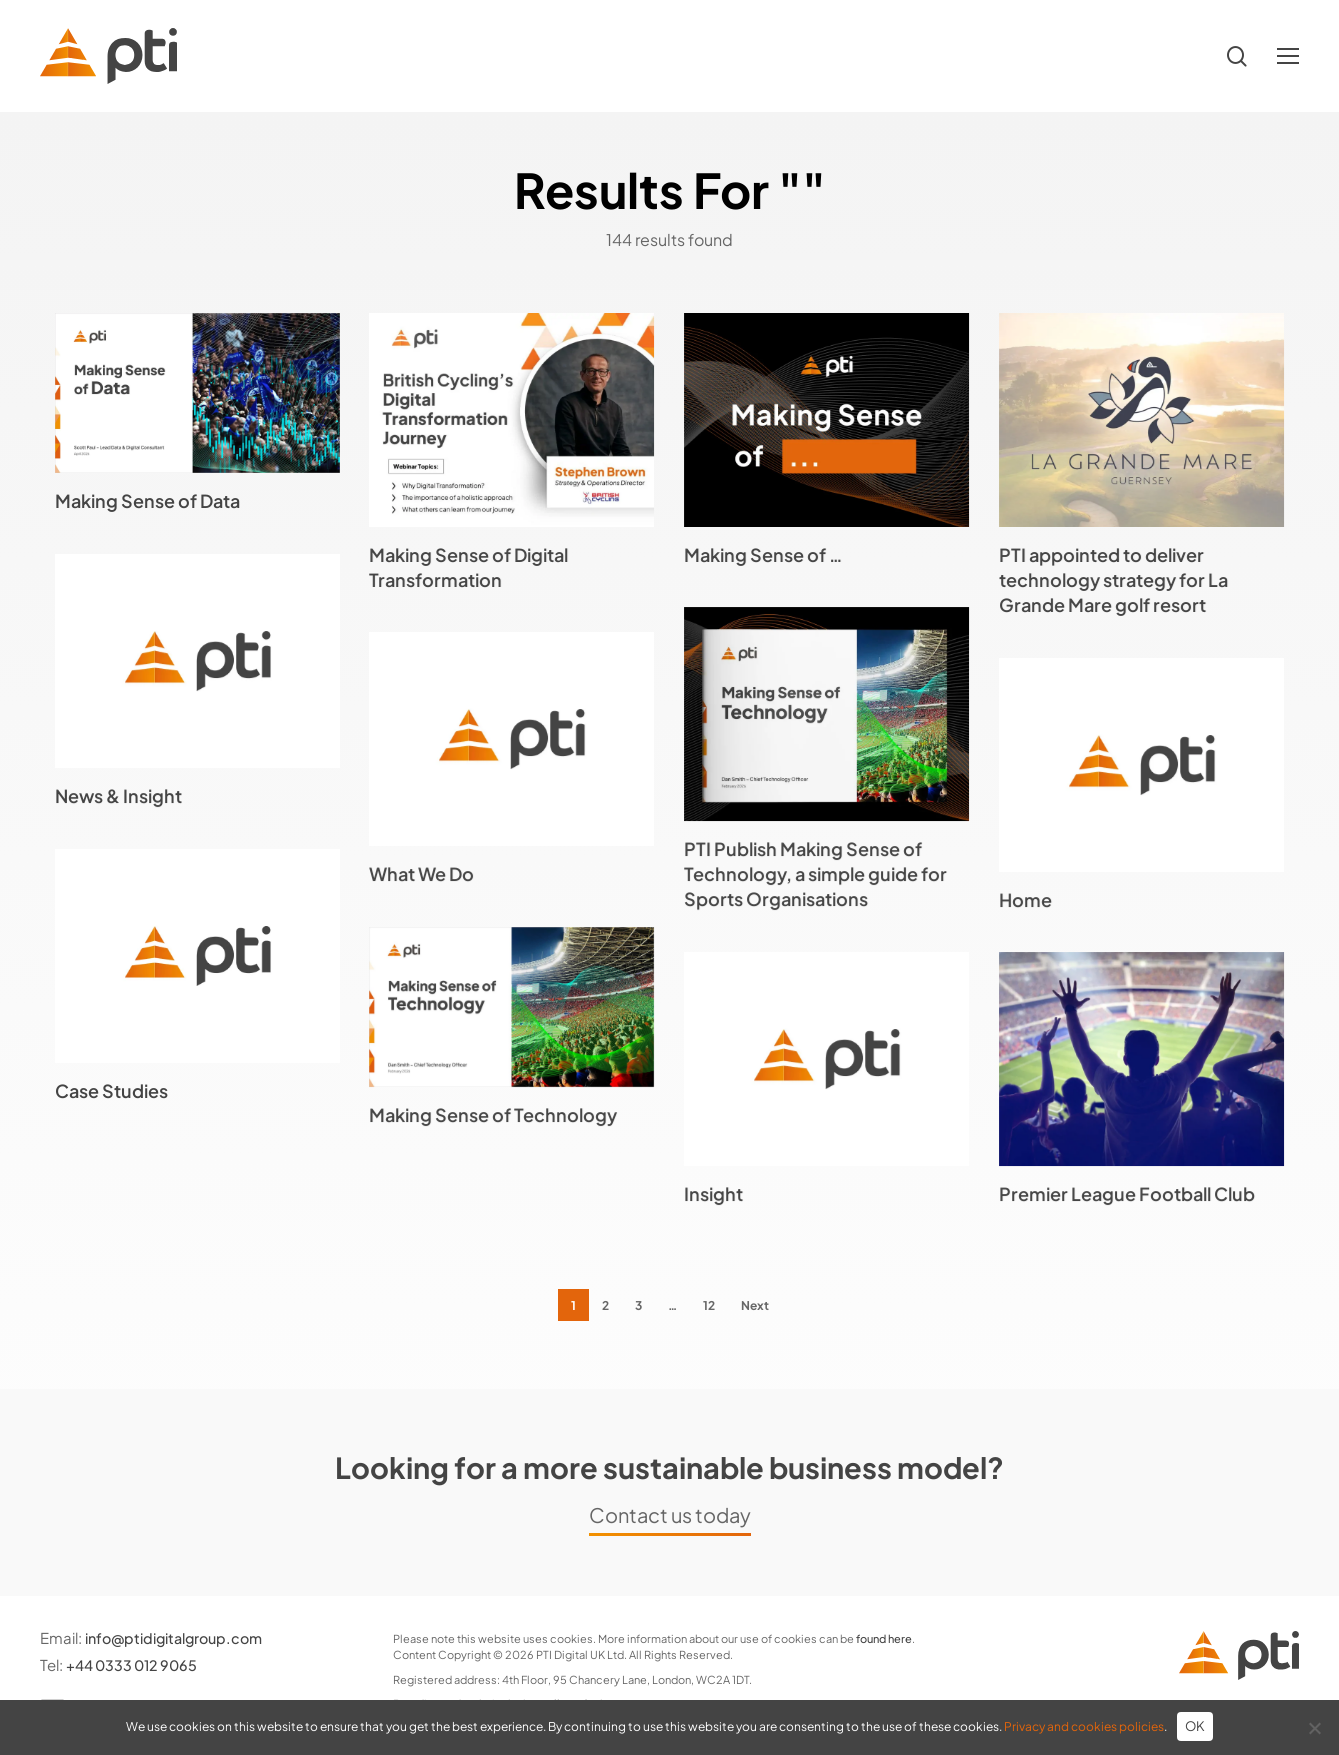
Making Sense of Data (147, 500)
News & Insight (118, 795)
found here (884, 1638)
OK (1195, 1726)
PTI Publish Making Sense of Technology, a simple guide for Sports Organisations (815, 873)
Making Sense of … (763, 554)
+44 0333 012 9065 (136, 1664)
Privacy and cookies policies (1084, 1726)
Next (755, 1305)
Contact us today (670, 1514)
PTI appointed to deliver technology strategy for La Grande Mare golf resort (1113, 579)
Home (1025, 899)
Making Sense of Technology (493, 1114)
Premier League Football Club (1127, 1193)
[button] (1288, 56)
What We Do (421, 873)
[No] (1314, 1728)
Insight (713, 1193)
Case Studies (111, 1090)
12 (709, 1305)
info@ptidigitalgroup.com (181, 1637)
